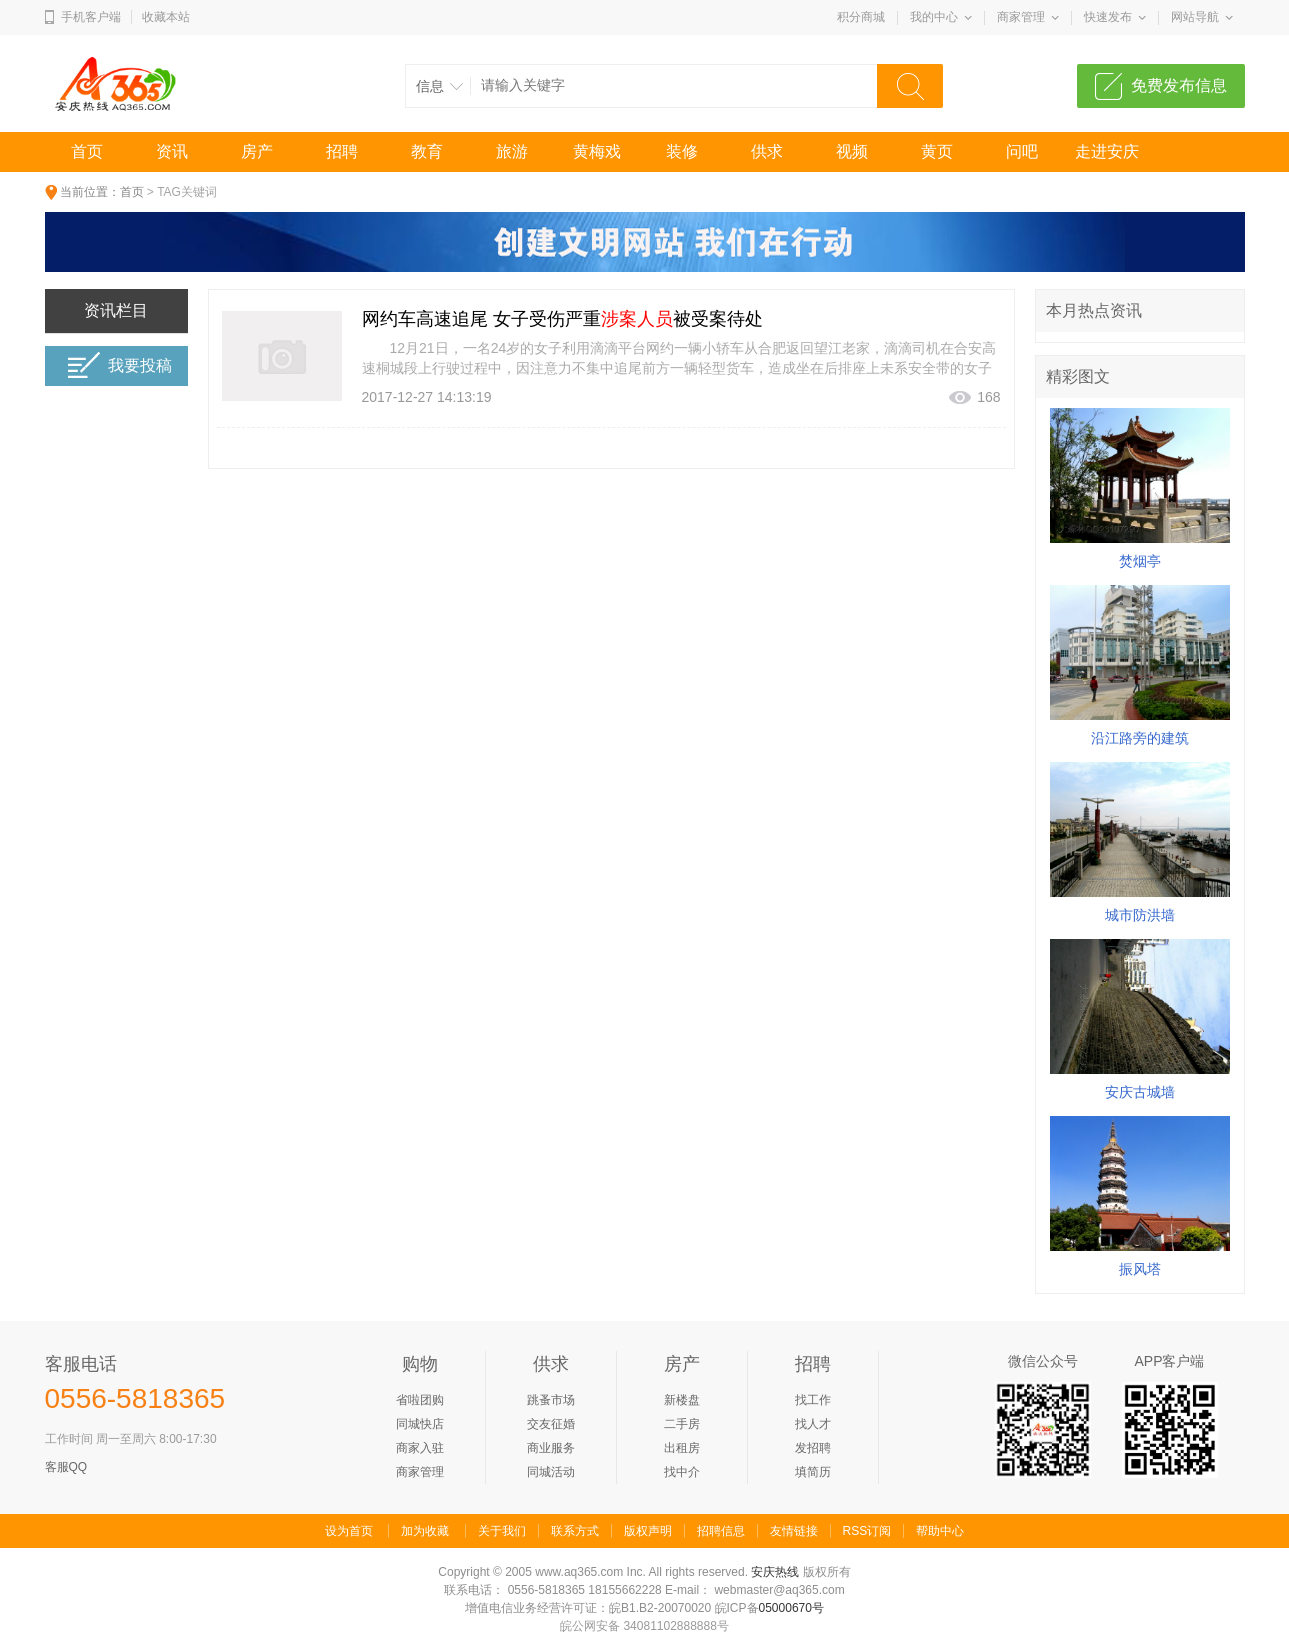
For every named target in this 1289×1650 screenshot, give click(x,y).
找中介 (682, 1472)
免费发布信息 (1179, 85)
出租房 (682, 1448)
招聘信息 (721, 1531)
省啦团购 (420, 1400)
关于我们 (502, 1531)
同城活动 (551, 1472)
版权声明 (648, 1531)
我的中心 (934, 17)
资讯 (172, 151)
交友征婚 (551, 1424)
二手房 (682, 1424)
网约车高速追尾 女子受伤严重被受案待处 (562, 319)
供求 (767, 151)
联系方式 (575, 1531)
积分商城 (861, 17)
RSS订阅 (867, 1531)
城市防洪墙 (1140, 915)
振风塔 (1140, 1269)
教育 (427, 151)
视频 (852, 151)
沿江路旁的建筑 (1140, 738)
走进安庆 (1107, 151)
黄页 (937, 151)
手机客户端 (91, 17)
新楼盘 (682, 1400)
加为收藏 (425, 1531)
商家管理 (1021, 17)
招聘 (342, 151)
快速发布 (1108, 17)
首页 (87, 151)
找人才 (813, 1424)
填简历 (813, 1472)
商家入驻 (420, 1448)
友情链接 (794, 1531)
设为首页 (349, 1531)
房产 (257, 151)
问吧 (1022, 151)
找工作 (813, 1400)
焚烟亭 (1140, 561)
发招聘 (813, 1448)
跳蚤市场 (551, 1400)
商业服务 (551, 1448)
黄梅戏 (597, 151)
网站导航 (1195, 17)
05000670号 (791, 1608)
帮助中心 (940, 1531)
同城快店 (420, 1424)
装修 (682, 151)
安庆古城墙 (1140, 1092)
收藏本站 (166, 17)
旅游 (512, 151)
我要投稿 (119, 365)
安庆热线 (775, 1572)
